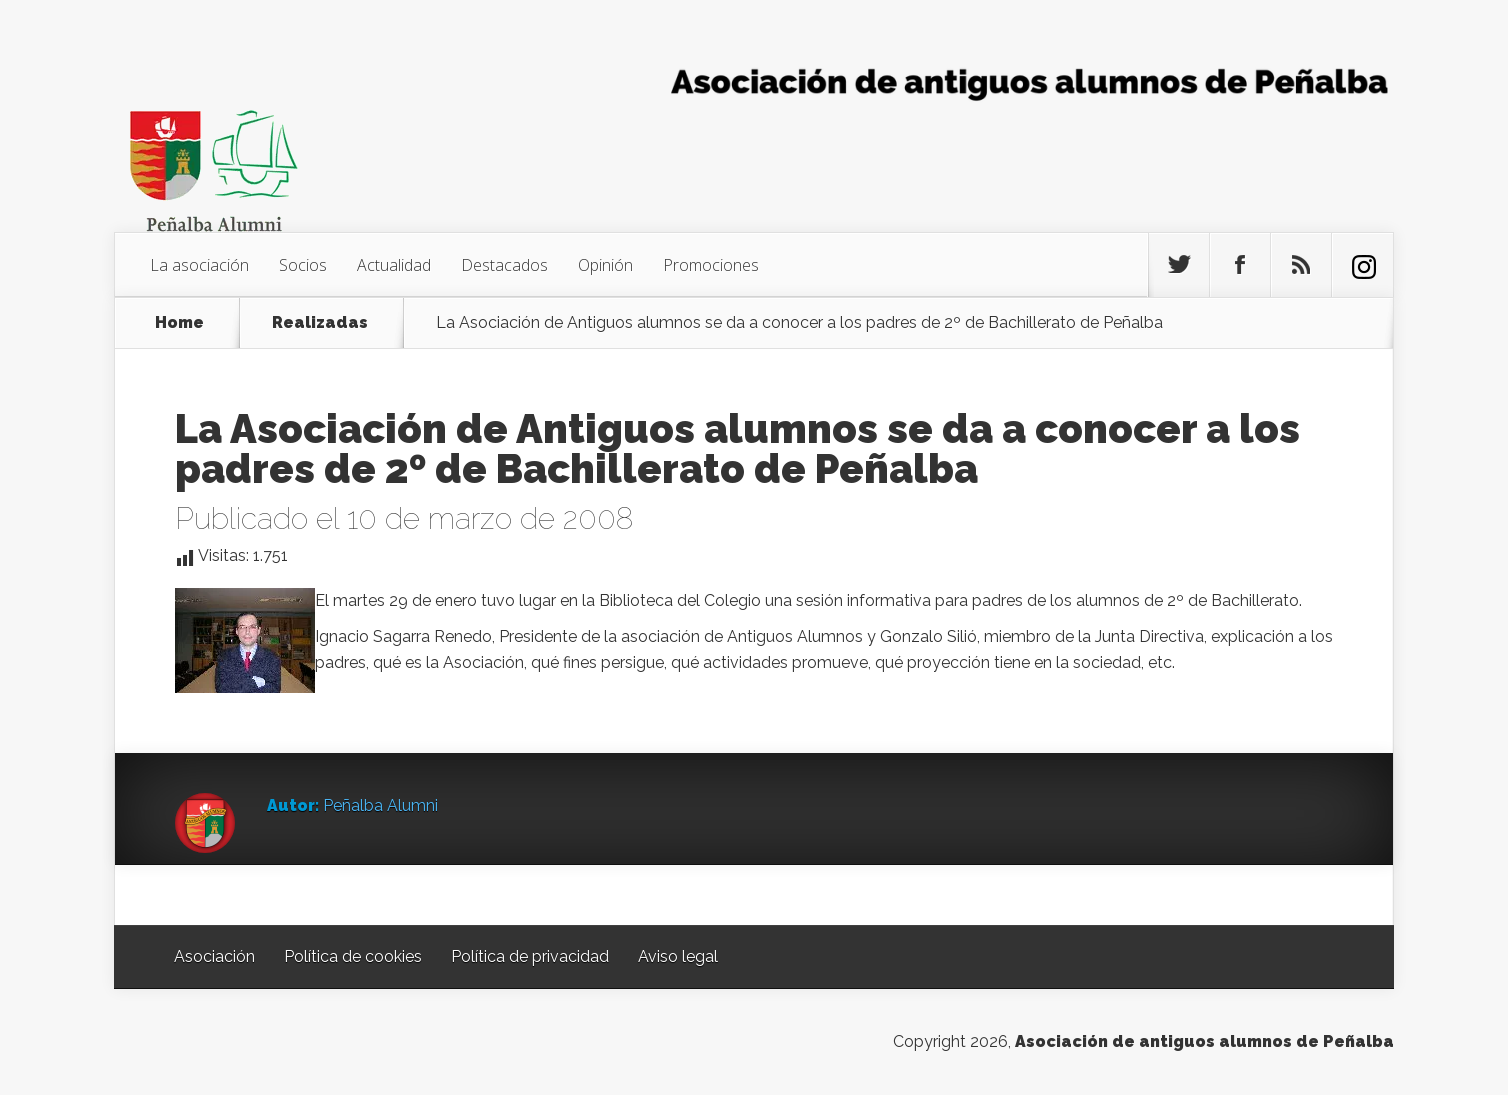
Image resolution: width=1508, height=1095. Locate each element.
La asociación (199, 265)
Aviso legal (678, 956)
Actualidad (394, 265)
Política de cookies (353, 956)
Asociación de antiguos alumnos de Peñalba (1204, 1041)
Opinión (605, 265)
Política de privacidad (530, 956)
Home (179, 323)
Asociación (214, 956)
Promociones (711, 265)
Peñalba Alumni (380, 805)
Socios (303, 265)
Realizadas (320, 323)
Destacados (504, 265)
